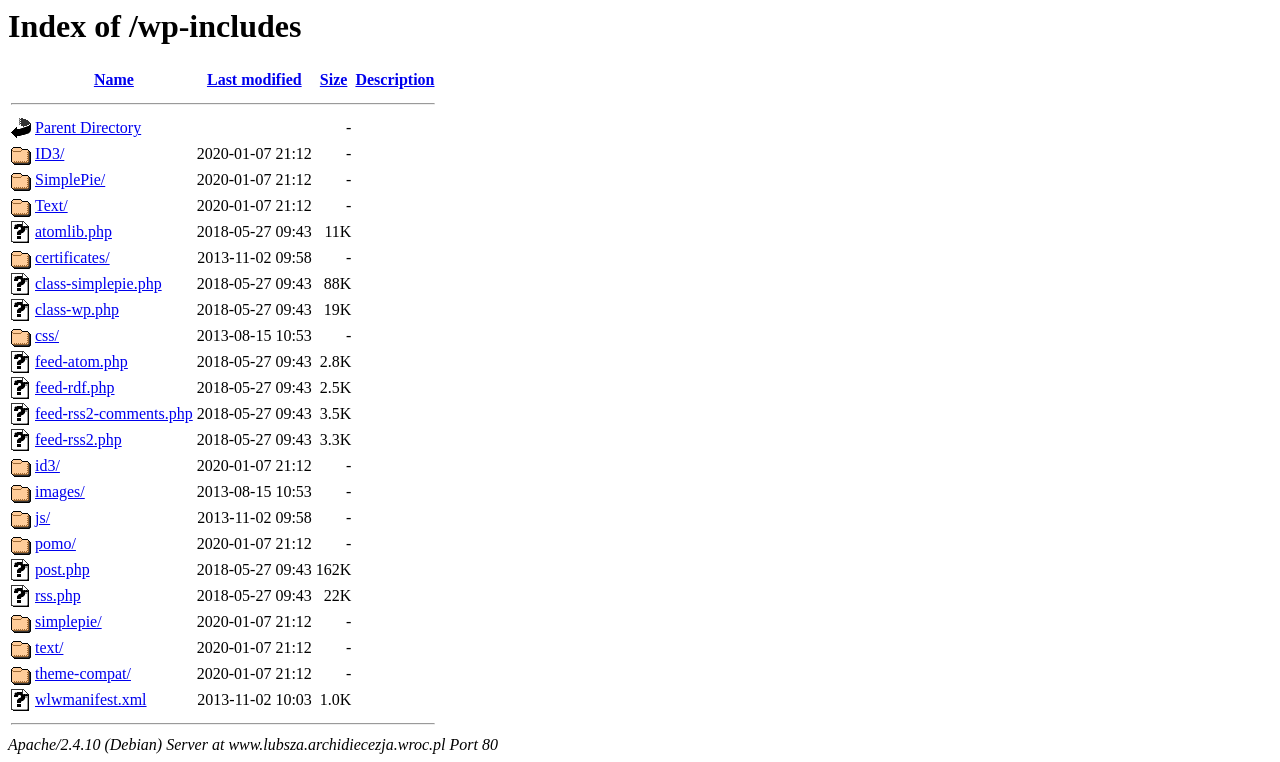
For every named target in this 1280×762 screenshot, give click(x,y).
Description (394, 79)
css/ (47, 335)
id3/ (47, 465)
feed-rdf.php (75, 387)
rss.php (58, 595)
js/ (42, 517)
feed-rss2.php (78, 439)
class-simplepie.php (98, 283)
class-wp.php (77, 309)
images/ (60, 491)
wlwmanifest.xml (91, 699)
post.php (62, 569)
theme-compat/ (83, 673)
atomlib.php (73, 231)
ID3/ (49, 153)
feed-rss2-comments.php (114, 413)
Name (114, 79)
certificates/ (72, 257)
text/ (49, 647)
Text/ (51, 205)
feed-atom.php (81, 361)
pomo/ (55, 543)
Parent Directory (88, 127)
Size (334, 79)
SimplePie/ (70, 179)
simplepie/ (68, 621)
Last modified (254, 79)
